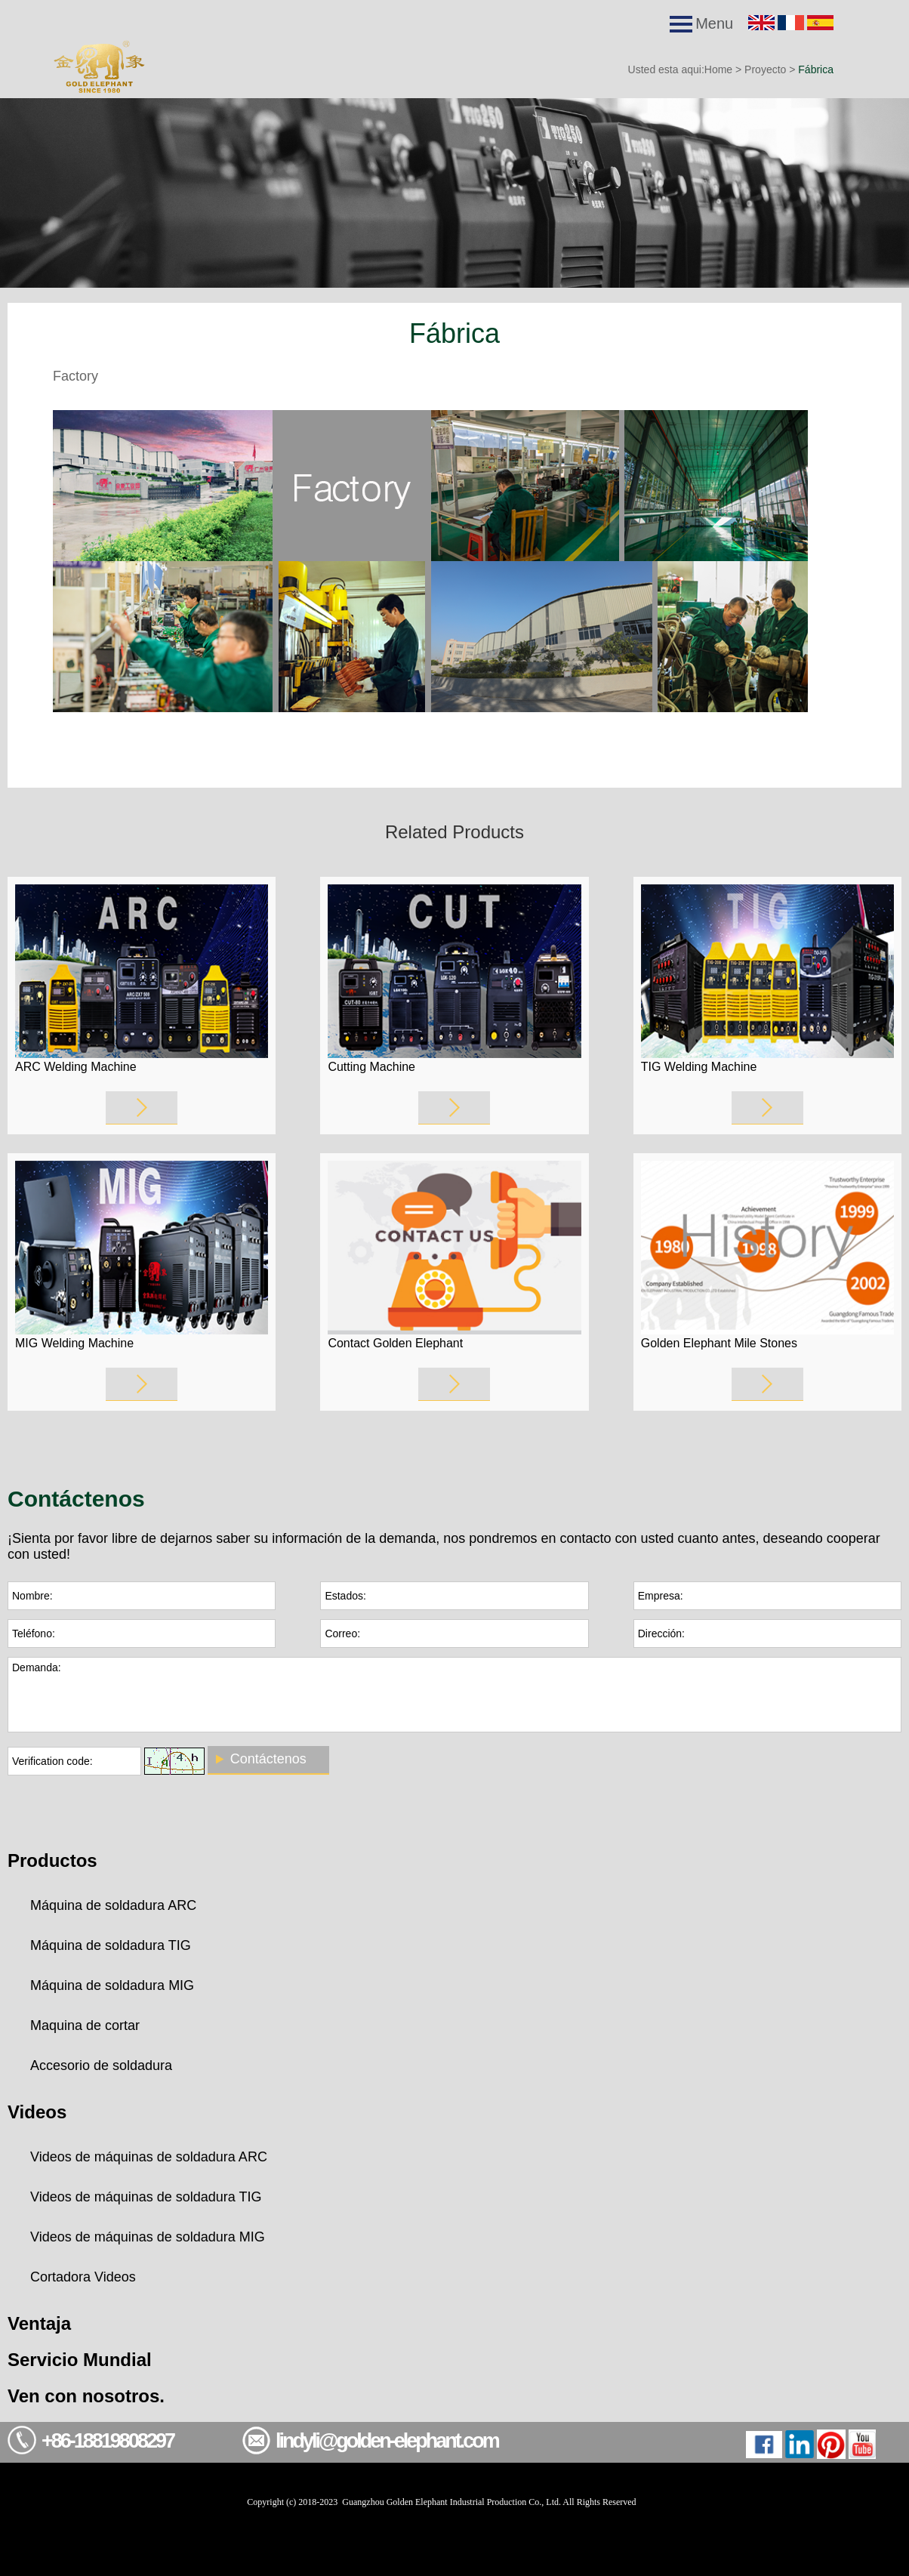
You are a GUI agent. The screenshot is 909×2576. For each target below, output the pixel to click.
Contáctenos (268, 1758)
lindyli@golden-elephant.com (387, 2440)
